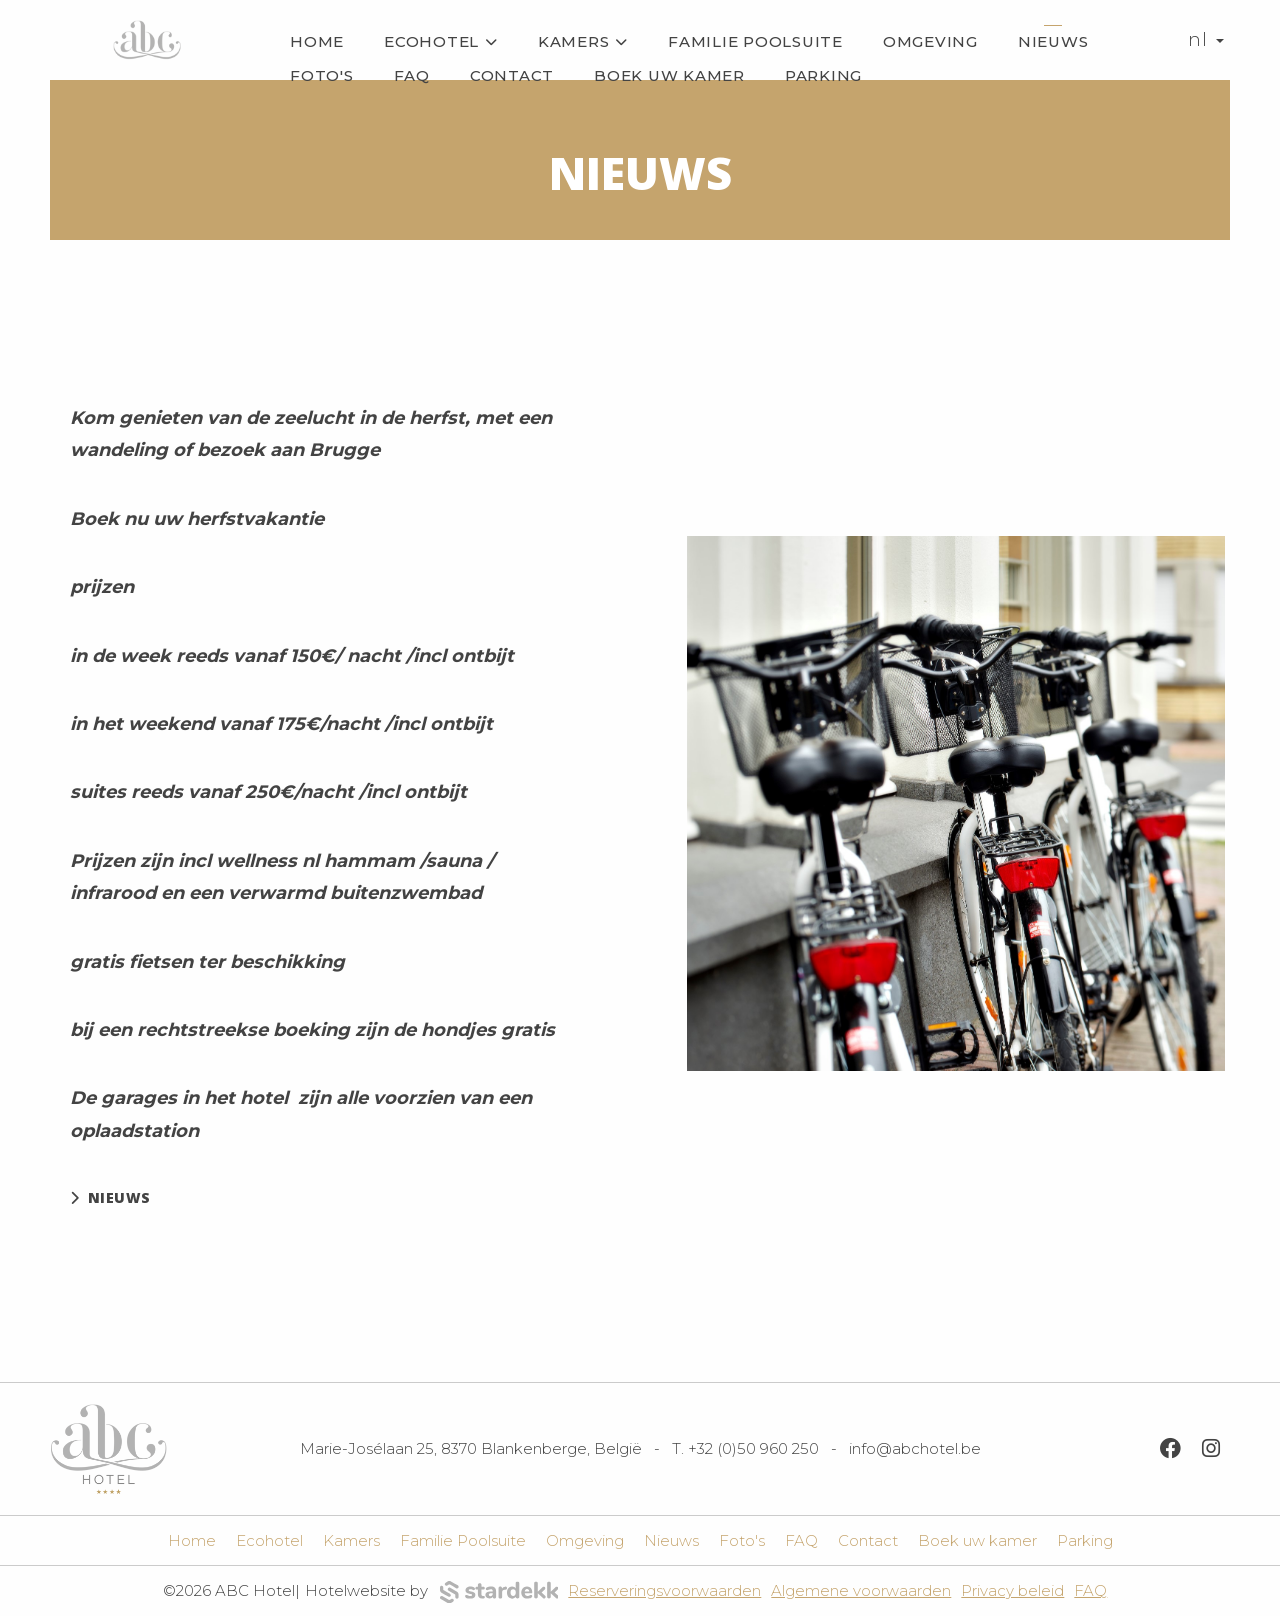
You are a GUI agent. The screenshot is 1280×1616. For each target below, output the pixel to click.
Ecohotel (441, 41)
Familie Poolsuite (755, 41)
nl (1206, 40)
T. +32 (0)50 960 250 (745, 1448)
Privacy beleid (1012, 1590)
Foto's (322, 75)
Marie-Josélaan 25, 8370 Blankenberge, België (471, 1448)
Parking (823, 75)
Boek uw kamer (669, 75)
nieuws (110, 1197)
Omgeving (930, 41)
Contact (512, 75)
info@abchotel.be (915, 1448)
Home (317, 41)
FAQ (412, 75)
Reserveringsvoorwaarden (664, 1590)
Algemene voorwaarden (861, 1590)
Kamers (583, 41)
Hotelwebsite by (432, 1592)
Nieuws (1053, 41)
